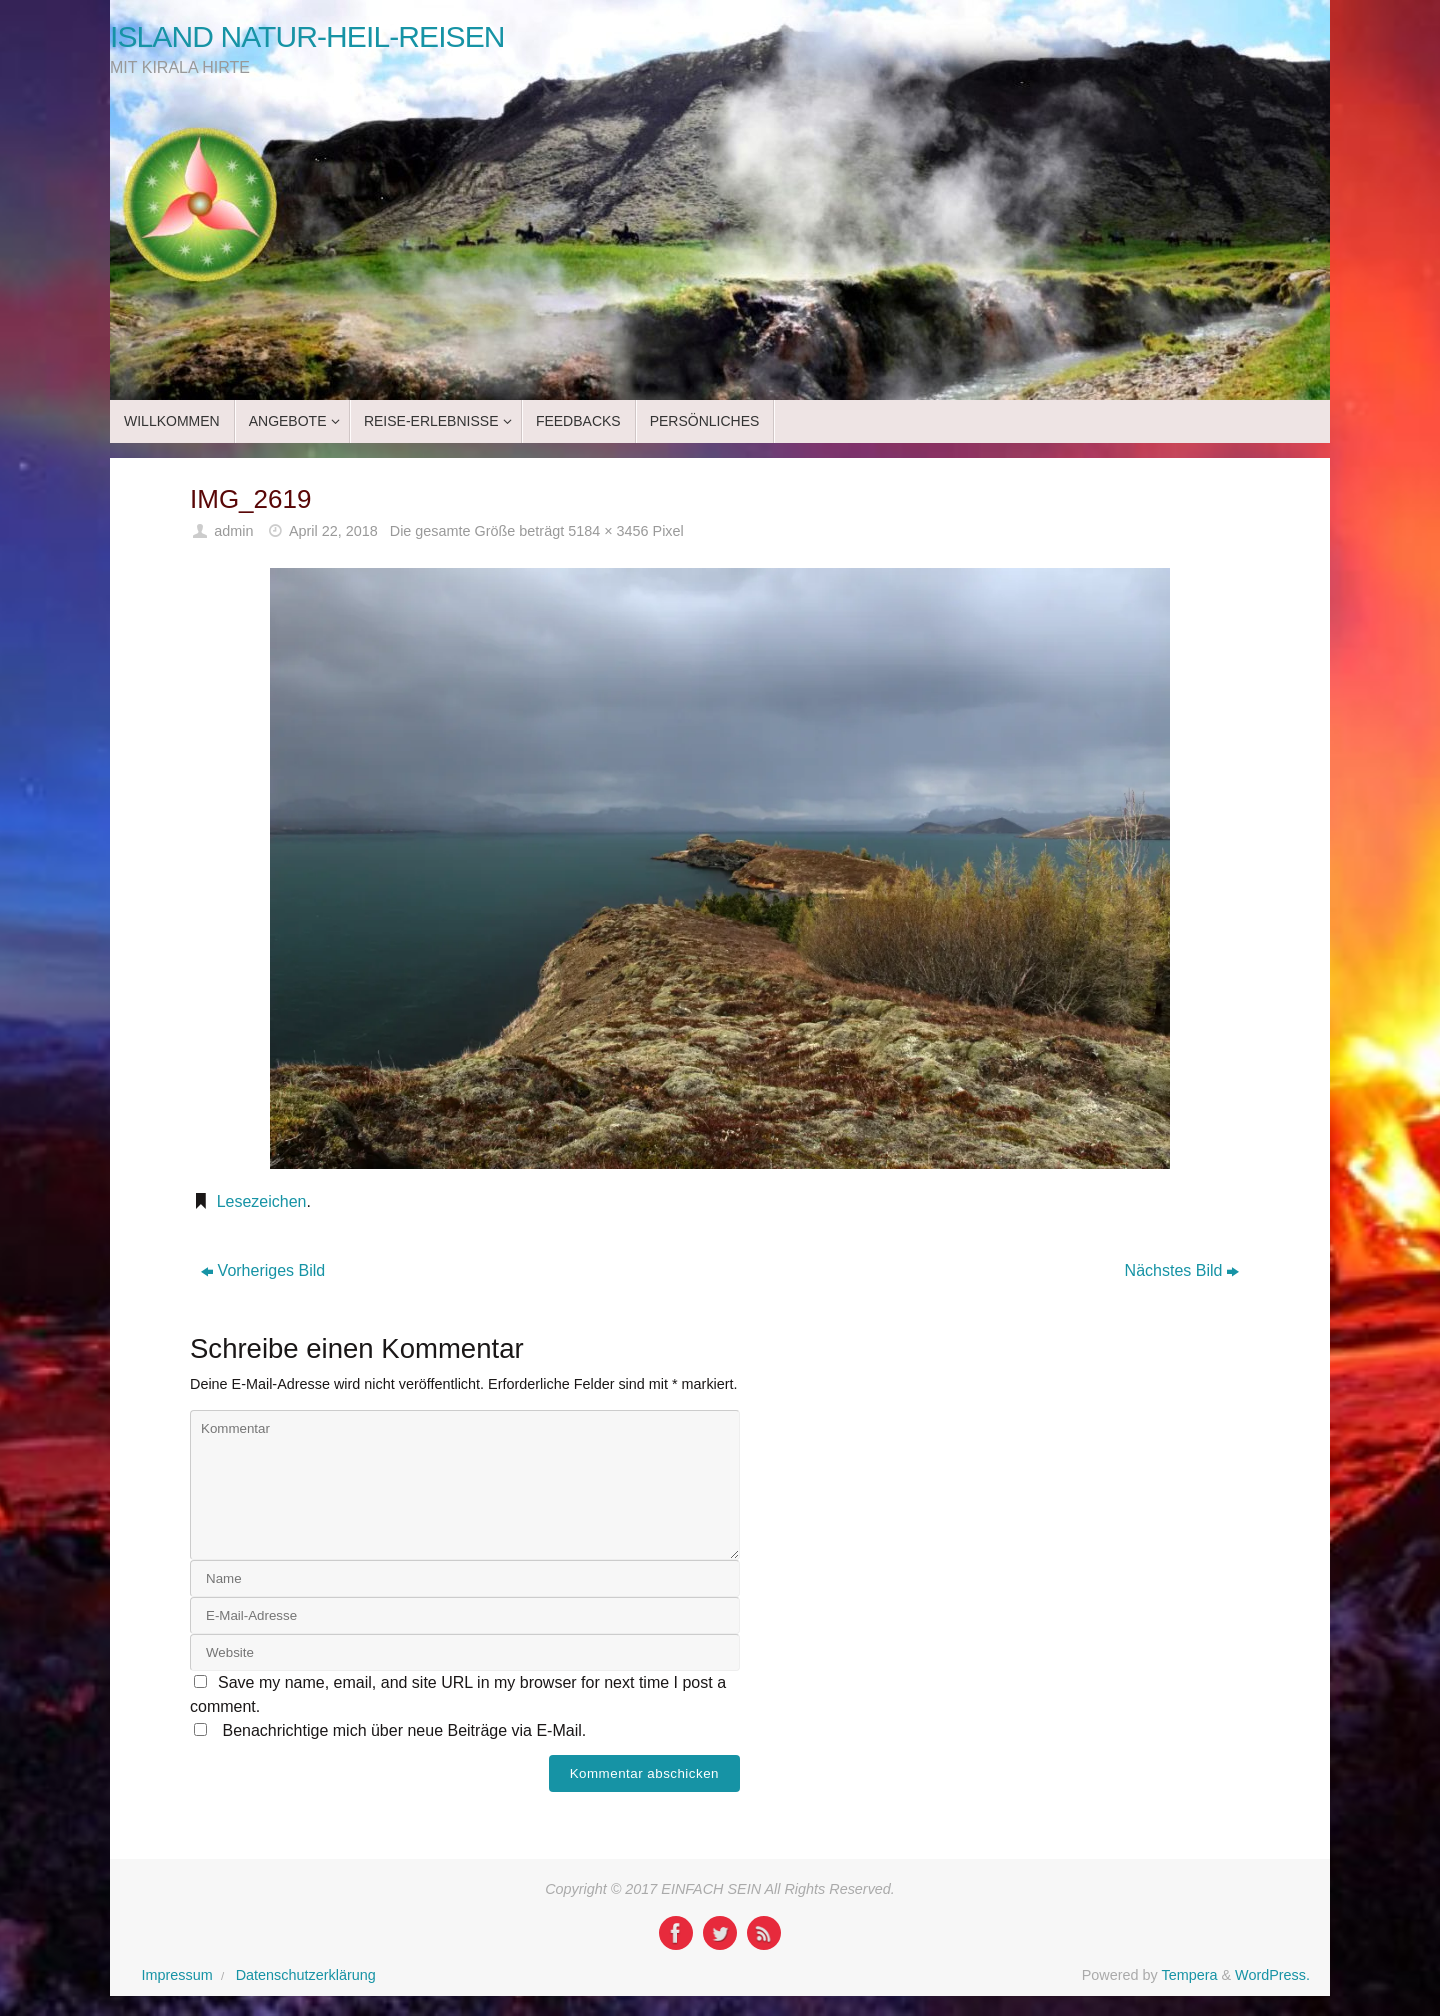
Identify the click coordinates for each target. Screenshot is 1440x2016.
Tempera (1189, 1975)
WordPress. (1272, 1975)
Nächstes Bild (1182, 1270)
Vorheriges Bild (263, 1270)
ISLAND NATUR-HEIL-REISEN (307, 36)
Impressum (177, 1975)
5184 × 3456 (608, 531)
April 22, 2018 (333, 531)
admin (233, 531)
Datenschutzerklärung (306, 1975)
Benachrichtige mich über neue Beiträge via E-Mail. (404, 1730)
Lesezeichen (262, 1201)
